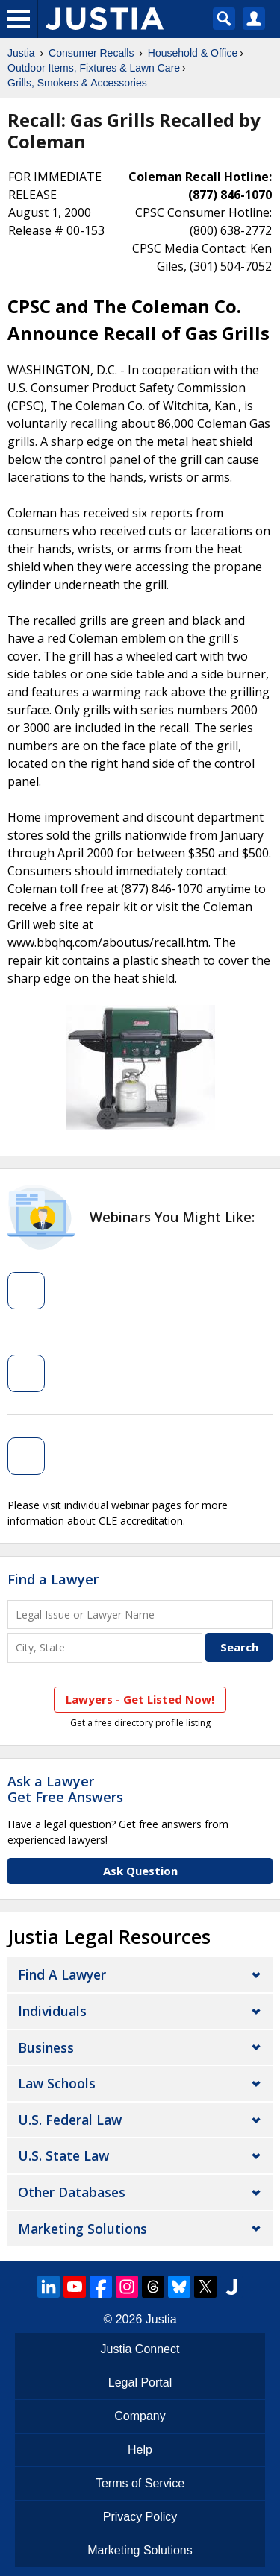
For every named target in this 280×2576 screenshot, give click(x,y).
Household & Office (192, 53)
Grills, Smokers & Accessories (77, 83)
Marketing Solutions (82, 2229)
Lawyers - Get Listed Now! (140, 1699)
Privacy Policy (140, 2516)
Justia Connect (140, 2349)
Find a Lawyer (53, 1579)
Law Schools (57, 2083)
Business (46, 2047)
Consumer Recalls (91, 53)
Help (140, 2449)
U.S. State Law (63, 2155)
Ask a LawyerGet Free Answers (65, 1789)
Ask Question (140, 1870)
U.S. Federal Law (70, 2120)
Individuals (52, 2011)
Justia (21, 53)
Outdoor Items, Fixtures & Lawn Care (93, 68)
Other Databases (71, 2192)
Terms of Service (140, 2483)
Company (139, 2416)
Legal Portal (140, 2382)
